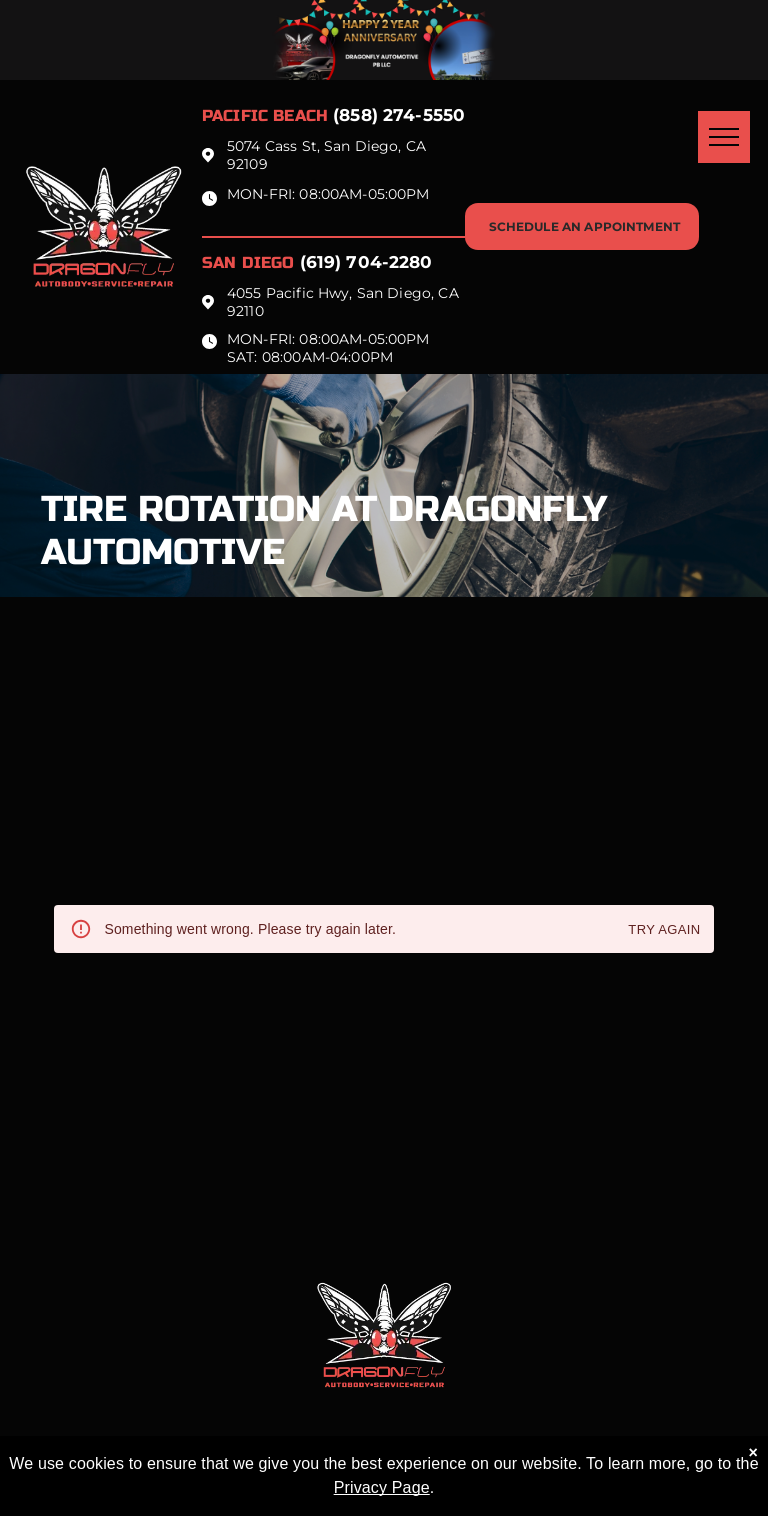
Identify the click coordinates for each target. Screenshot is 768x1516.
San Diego (248, 262)
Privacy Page (382, 1487)
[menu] (724, 137)
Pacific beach (265, 115)
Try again (664, 930)
